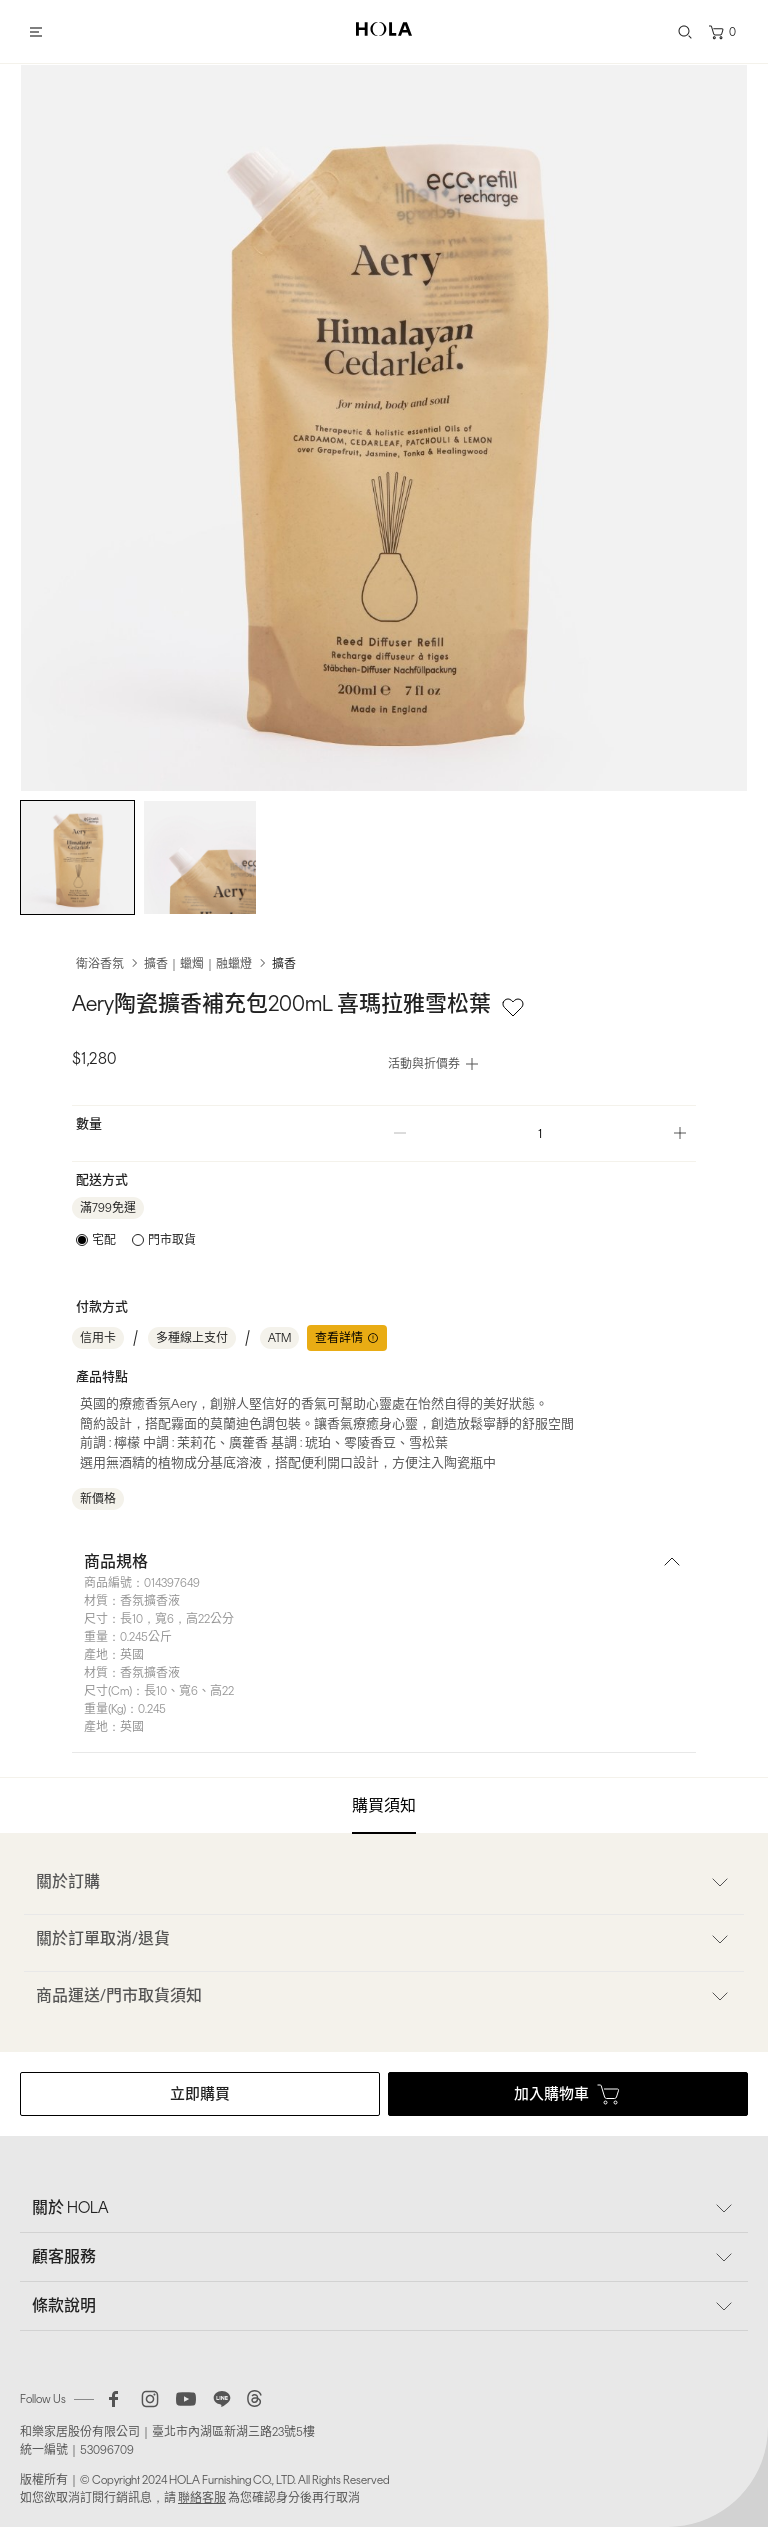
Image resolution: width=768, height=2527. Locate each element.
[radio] (96, 1240)
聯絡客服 (202, 2498)
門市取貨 (172, 1240)
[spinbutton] (540, 1133)
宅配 (104, 1240)
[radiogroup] (136, 1240)
